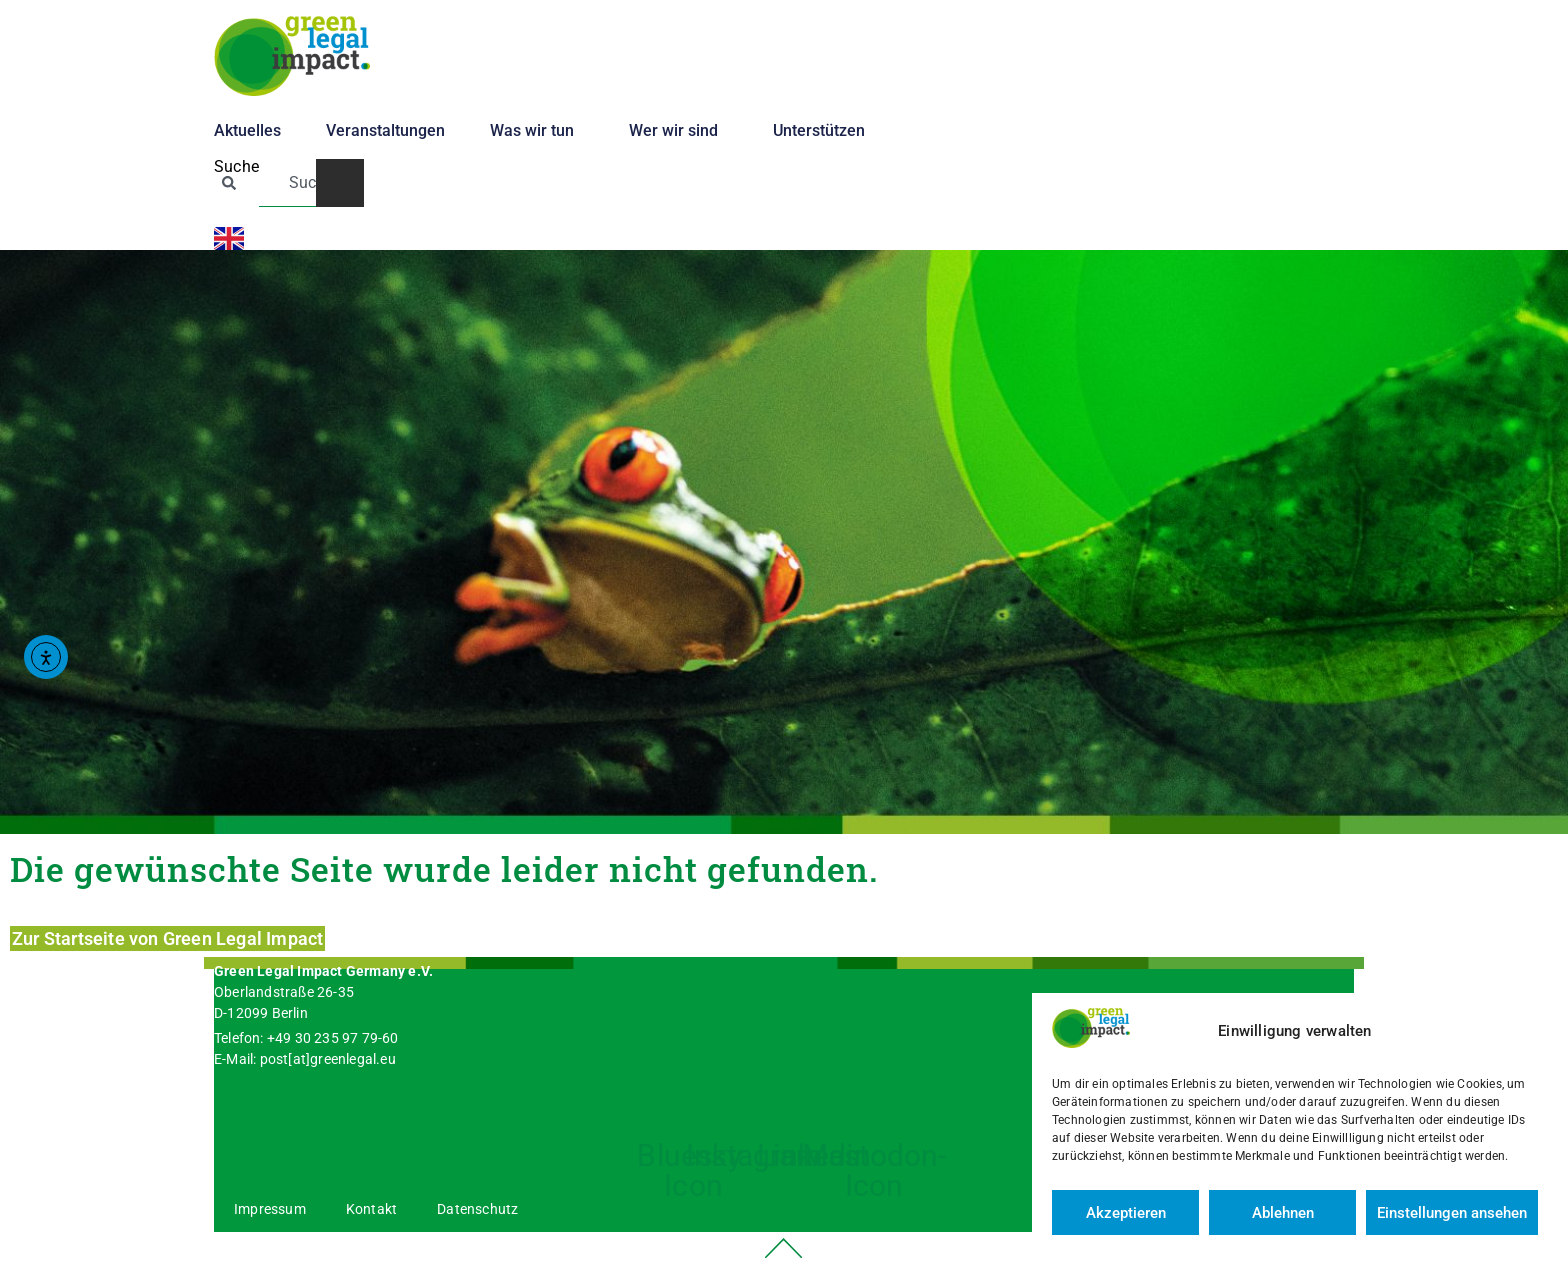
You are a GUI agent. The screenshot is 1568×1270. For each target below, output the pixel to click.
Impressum (270, 1209)
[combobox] (287, 183)
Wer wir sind (678, 131)
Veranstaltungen (385, 131)
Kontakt (371, 1209)
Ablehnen (1283, 1213)
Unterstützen (824, 131)
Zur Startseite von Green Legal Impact (167, 938)
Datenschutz (477, 1209)
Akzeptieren (1126, 1213)
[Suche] (340, 183)
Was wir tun (537, 131)
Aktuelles (247, 131)
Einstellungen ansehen (1452, 1213)
